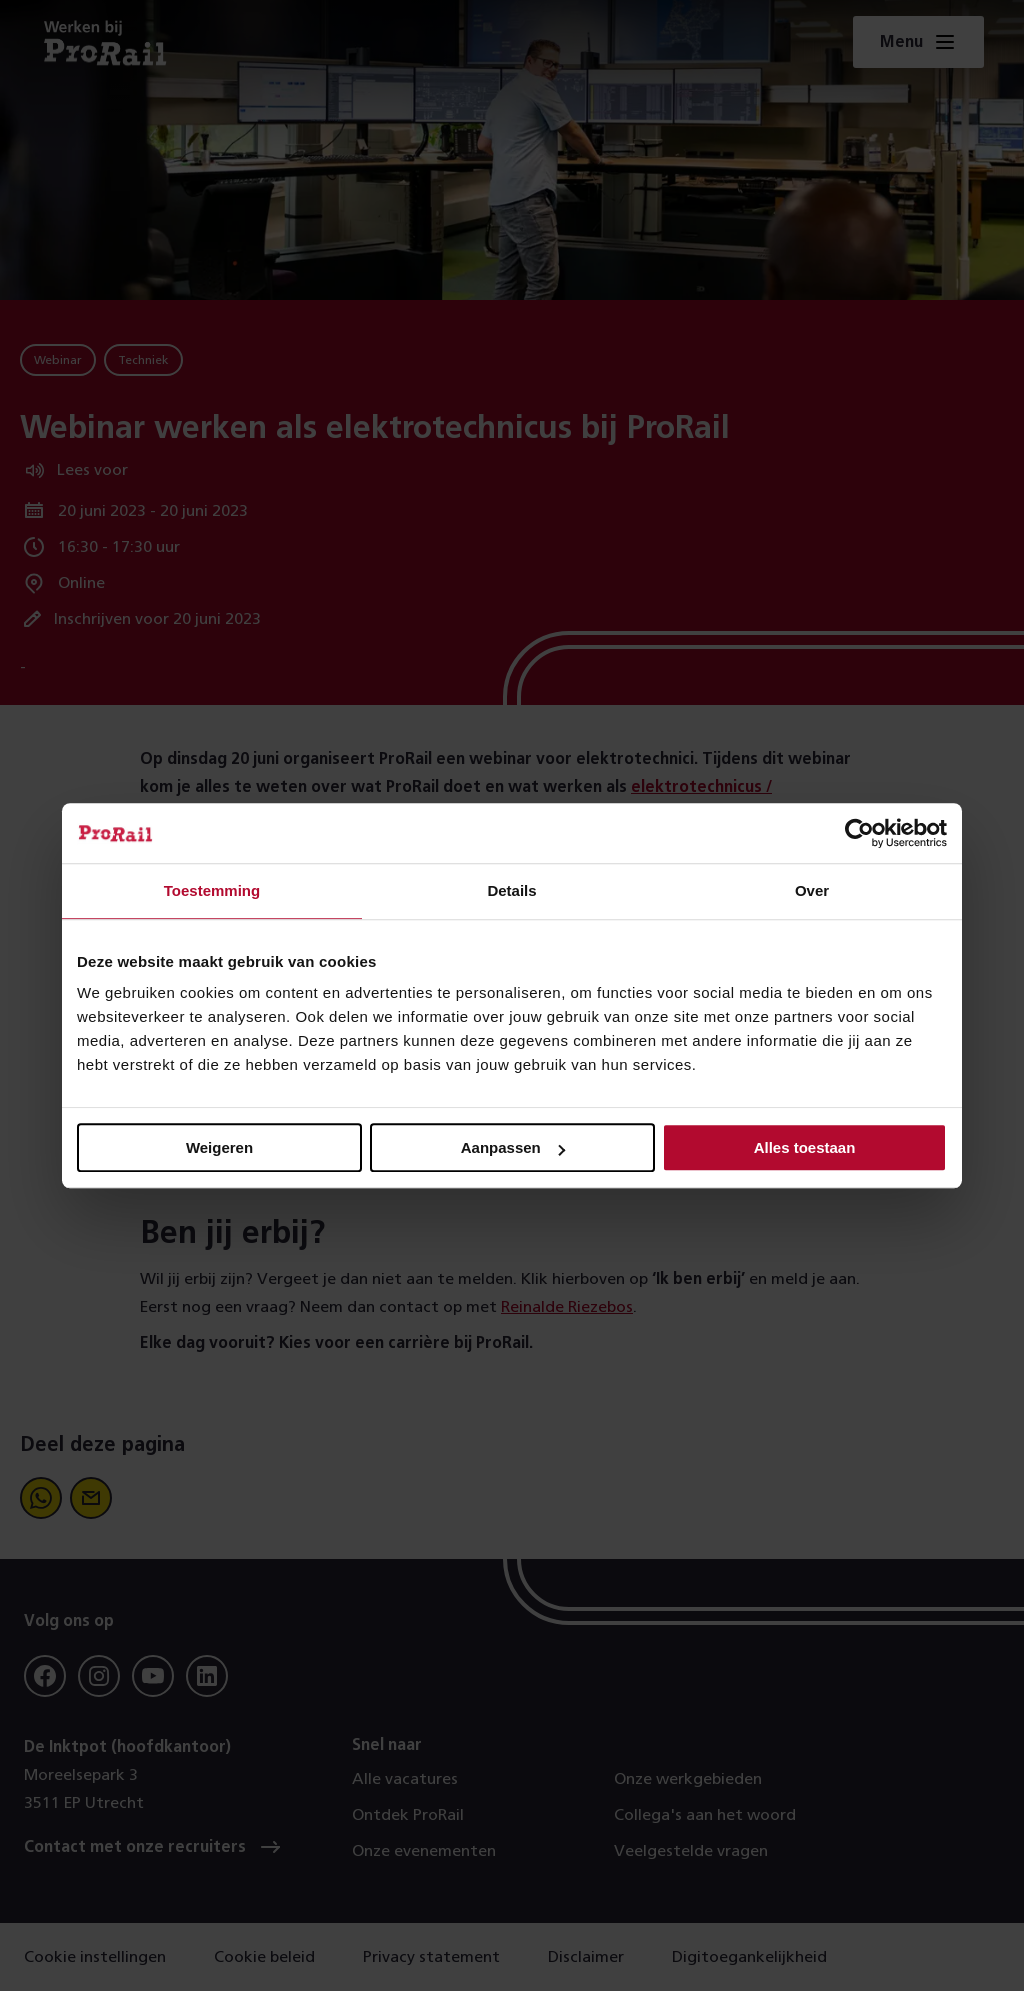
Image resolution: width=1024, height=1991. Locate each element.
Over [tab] (812, 890)
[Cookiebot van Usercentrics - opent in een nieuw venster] (859, 833)
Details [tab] (511, 890)
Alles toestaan (805, 1147)
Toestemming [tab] (212, 890)
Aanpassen (513, 1147)
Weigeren (219, 1147)
